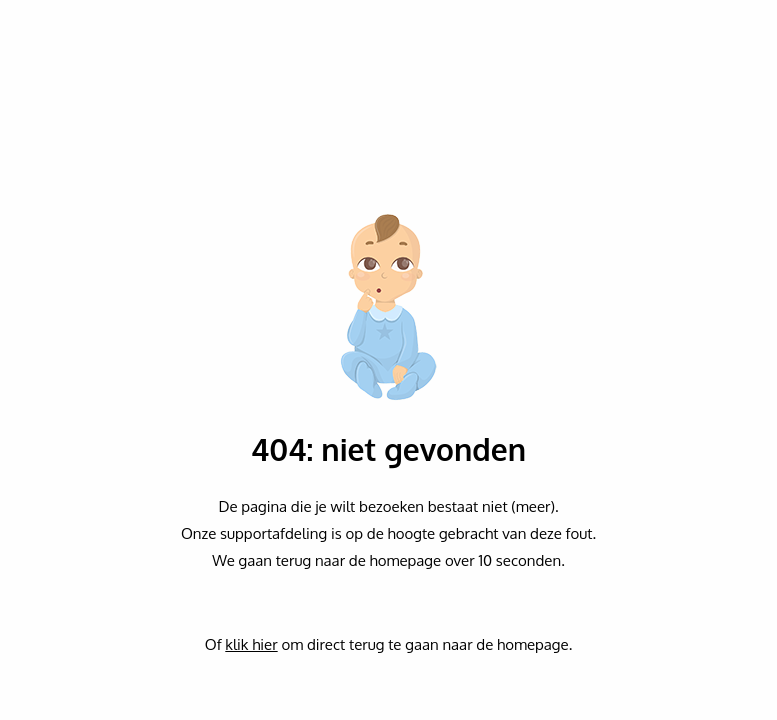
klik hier (251, 644)
